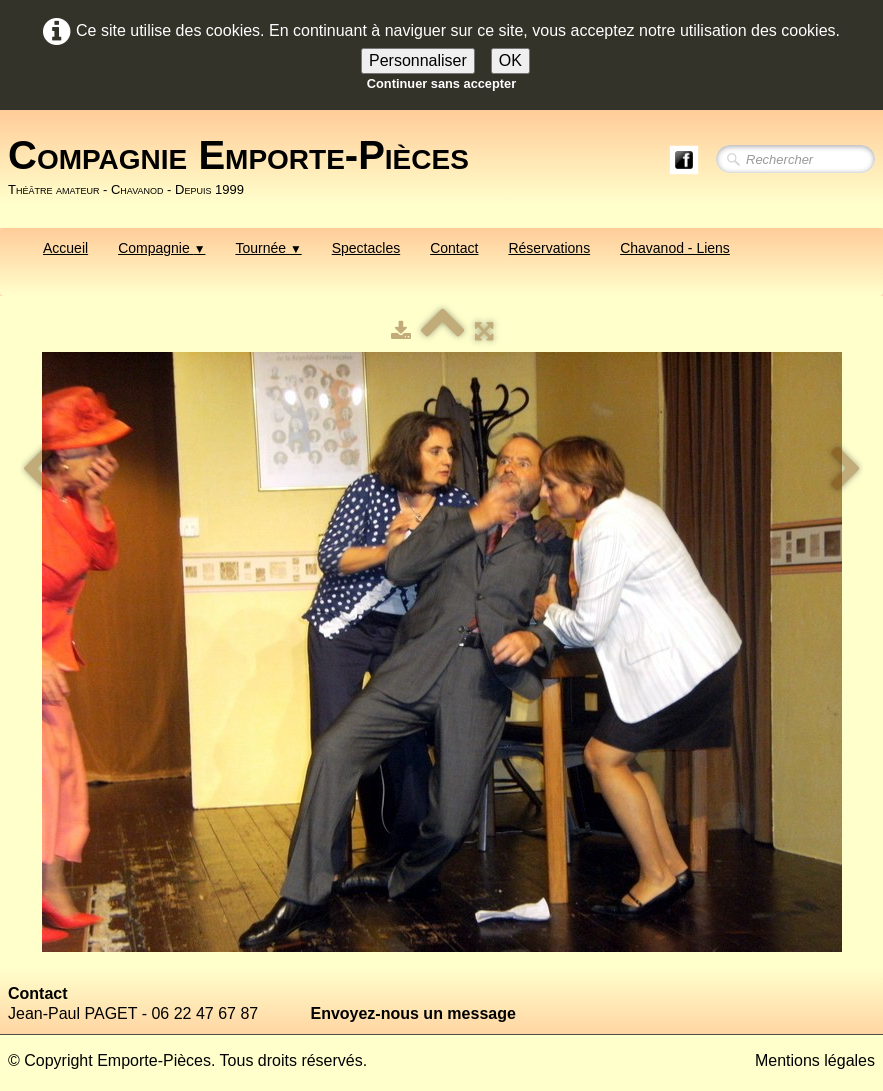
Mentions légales (815, 1060)
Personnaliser (418, 60)
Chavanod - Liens (675, 248)
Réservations (549, 248)
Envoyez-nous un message (412, 1013)
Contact (454, 248)
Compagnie (161, 248)
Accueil (65, 248)
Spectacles (366, 248)
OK (510, 60)
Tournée (268, 248)
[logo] (246, 167)
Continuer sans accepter (441, 83)
